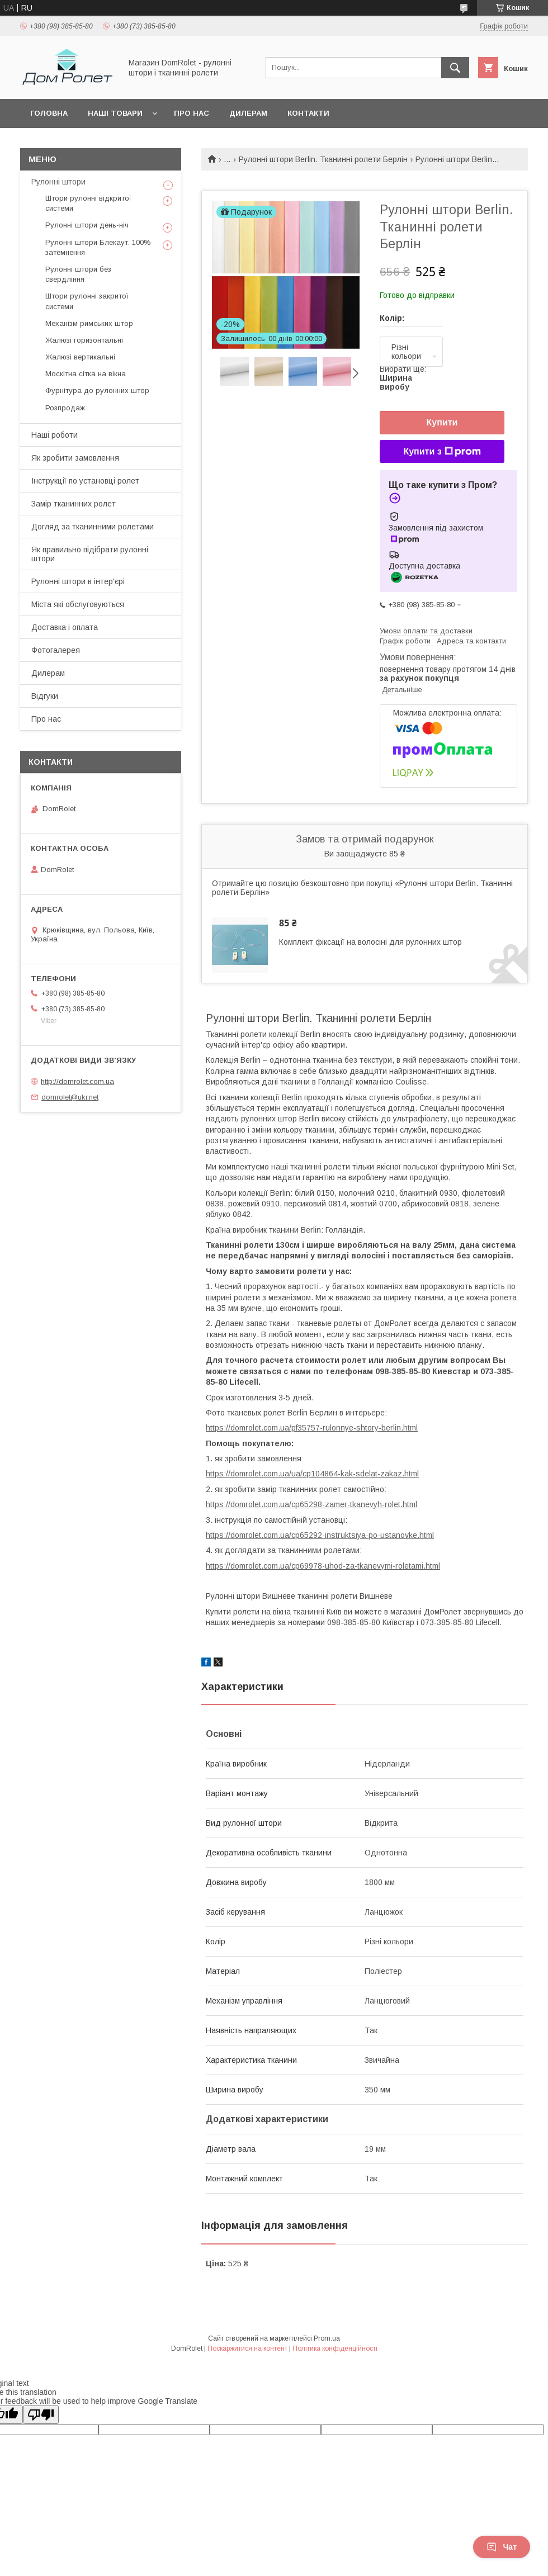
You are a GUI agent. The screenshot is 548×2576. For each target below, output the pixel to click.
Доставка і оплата (64, 627)
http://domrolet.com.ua (77, 1081)
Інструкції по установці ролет (85, 480)
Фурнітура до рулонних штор (97, 390)
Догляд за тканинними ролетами (92, 526)
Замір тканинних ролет (73, 503)
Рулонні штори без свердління (78, 274)
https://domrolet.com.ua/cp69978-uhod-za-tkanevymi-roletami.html (323, 1565)
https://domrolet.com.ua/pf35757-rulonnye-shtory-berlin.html (312, 1427)
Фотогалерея (55, 650)
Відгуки (44, 696)
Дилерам (248, 113)
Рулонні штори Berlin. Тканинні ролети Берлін (323, 159)
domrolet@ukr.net (69, 1097)
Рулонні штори (58, 181)
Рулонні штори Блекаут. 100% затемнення (98, 247)
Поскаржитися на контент (247, 2348)
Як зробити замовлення (75, 457)
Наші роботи (54, 434)
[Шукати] (455, 67)
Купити (442, 422)
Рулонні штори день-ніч (87, 225)
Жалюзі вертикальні (80, 357)
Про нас (191, 113)
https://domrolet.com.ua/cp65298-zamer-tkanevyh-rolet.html (311, 1504)
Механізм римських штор (89, 323)
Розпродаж (65, 408)
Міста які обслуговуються (77, 604)
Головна (49, 113)
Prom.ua (327, 2338)
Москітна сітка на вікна (85, 374)
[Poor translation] (41, 2414)
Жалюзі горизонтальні (84, 340)
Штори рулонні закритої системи (87, 301)
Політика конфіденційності (334, 2348)
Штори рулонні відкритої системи (88, 203)
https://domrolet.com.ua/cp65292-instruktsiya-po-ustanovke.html (320, 1535)
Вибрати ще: (403, 377)
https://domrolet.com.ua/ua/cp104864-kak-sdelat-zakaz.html (312, 1473)
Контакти (308, 113)
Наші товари (115, 113)
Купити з (441, 452)
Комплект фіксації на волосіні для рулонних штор (370, 941)
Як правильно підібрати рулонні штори (89, 554)
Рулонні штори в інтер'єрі (78, 581)
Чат (501, 2547)
